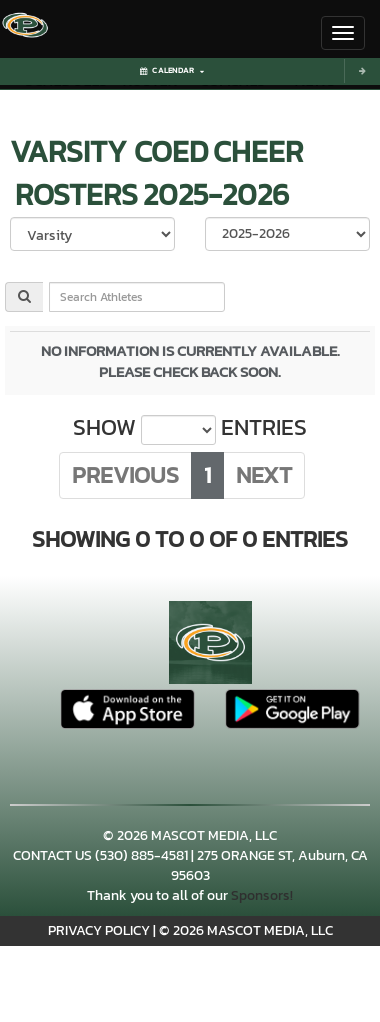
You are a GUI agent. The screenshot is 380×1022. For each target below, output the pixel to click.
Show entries (190, 428)
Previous (125, 475)
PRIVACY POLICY (99, 930)
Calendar (172, 70)
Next (264, 475)
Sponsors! (262, 895)
